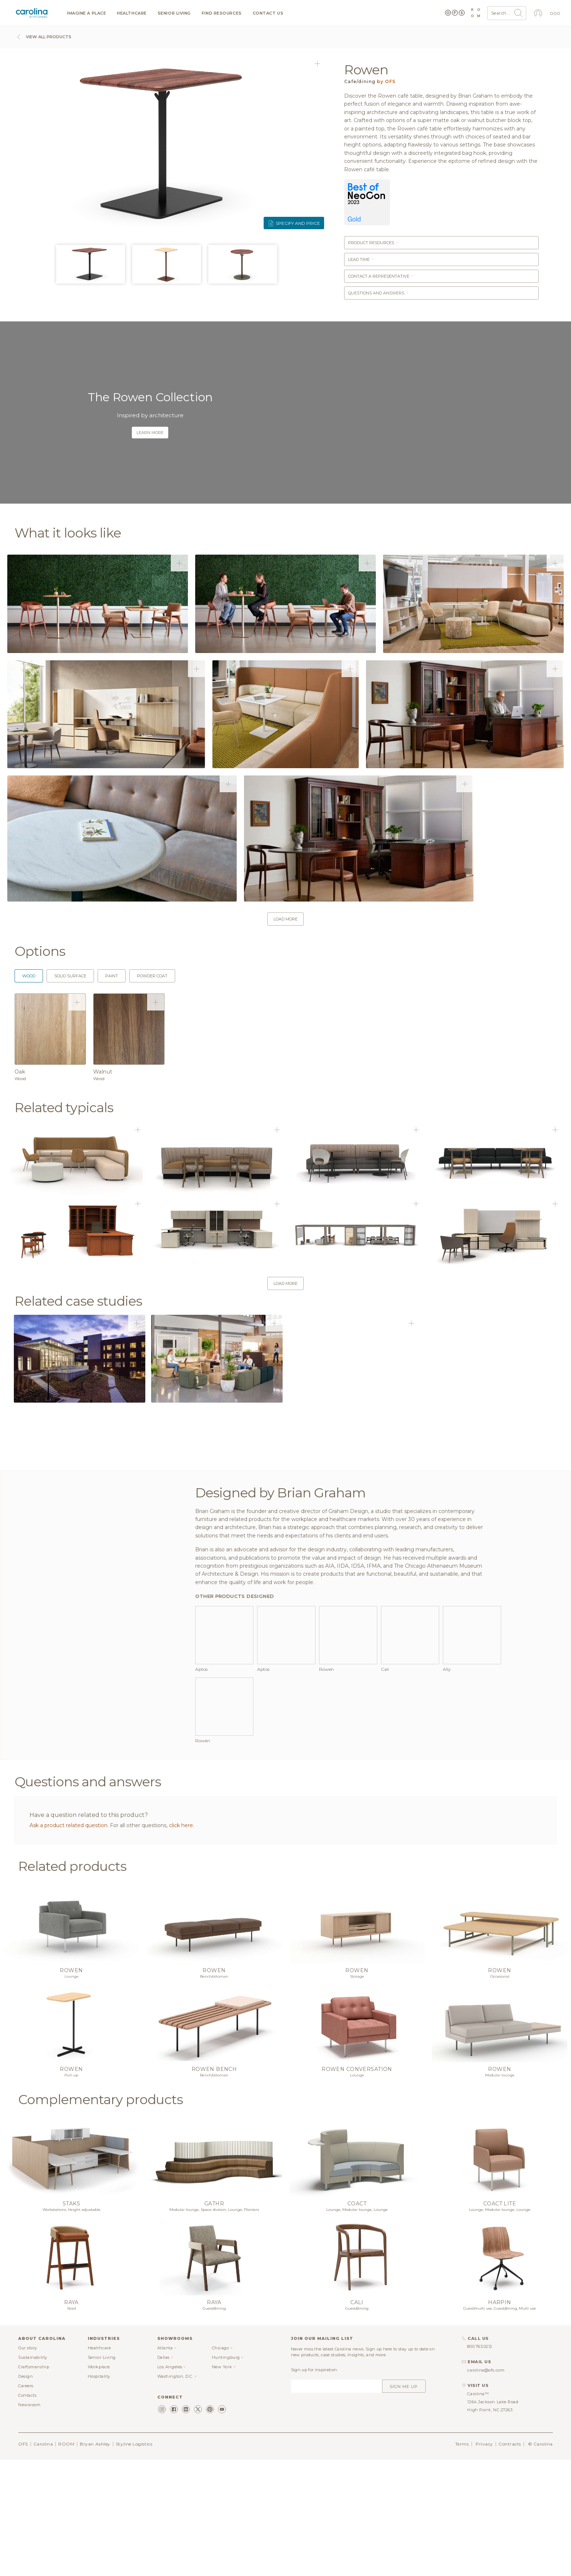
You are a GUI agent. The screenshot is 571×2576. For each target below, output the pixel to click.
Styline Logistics (134, 2559)
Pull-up (71, 2190)
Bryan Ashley (95, 2559)
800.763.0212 (479, 2461)
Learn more (150, 432)
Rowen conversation (357, 2184)
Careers (26, 2501)
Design (25, 2491)
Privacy (484, 2559)
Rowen (71, 2086)
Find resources (222, 13)
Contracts (510, 2559)
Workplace (99, 2482)
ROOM (66, 2559)
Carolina (43, 2559)
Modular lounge (500, 2190)
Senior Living (174, 13)
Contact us (268, 13)
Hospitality (99, 2491)
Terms (462, 2559)
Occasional (499, 2092)
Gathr (214, 2319)
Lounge (71, 2092)
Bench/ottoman (214, 2092)
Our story (27, 2463)
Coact (356, 2319)
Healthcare (132, 13)
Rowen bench (214, 2184)
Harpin (499, 2418)
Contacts (27, 2510)
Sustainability (32, 2472)
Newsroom (29, 2520)
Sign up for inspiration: (314, 2485)
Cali (356, 2418)
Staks (71, 2319)
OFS (23, 2559)
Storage (357, 2092)
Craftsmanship (33, 2482)
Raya (71, 2418)
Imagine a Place (86, 13)
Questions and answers (378, 293)
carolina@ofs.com (485, 2485)
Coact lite (499, 2319)
